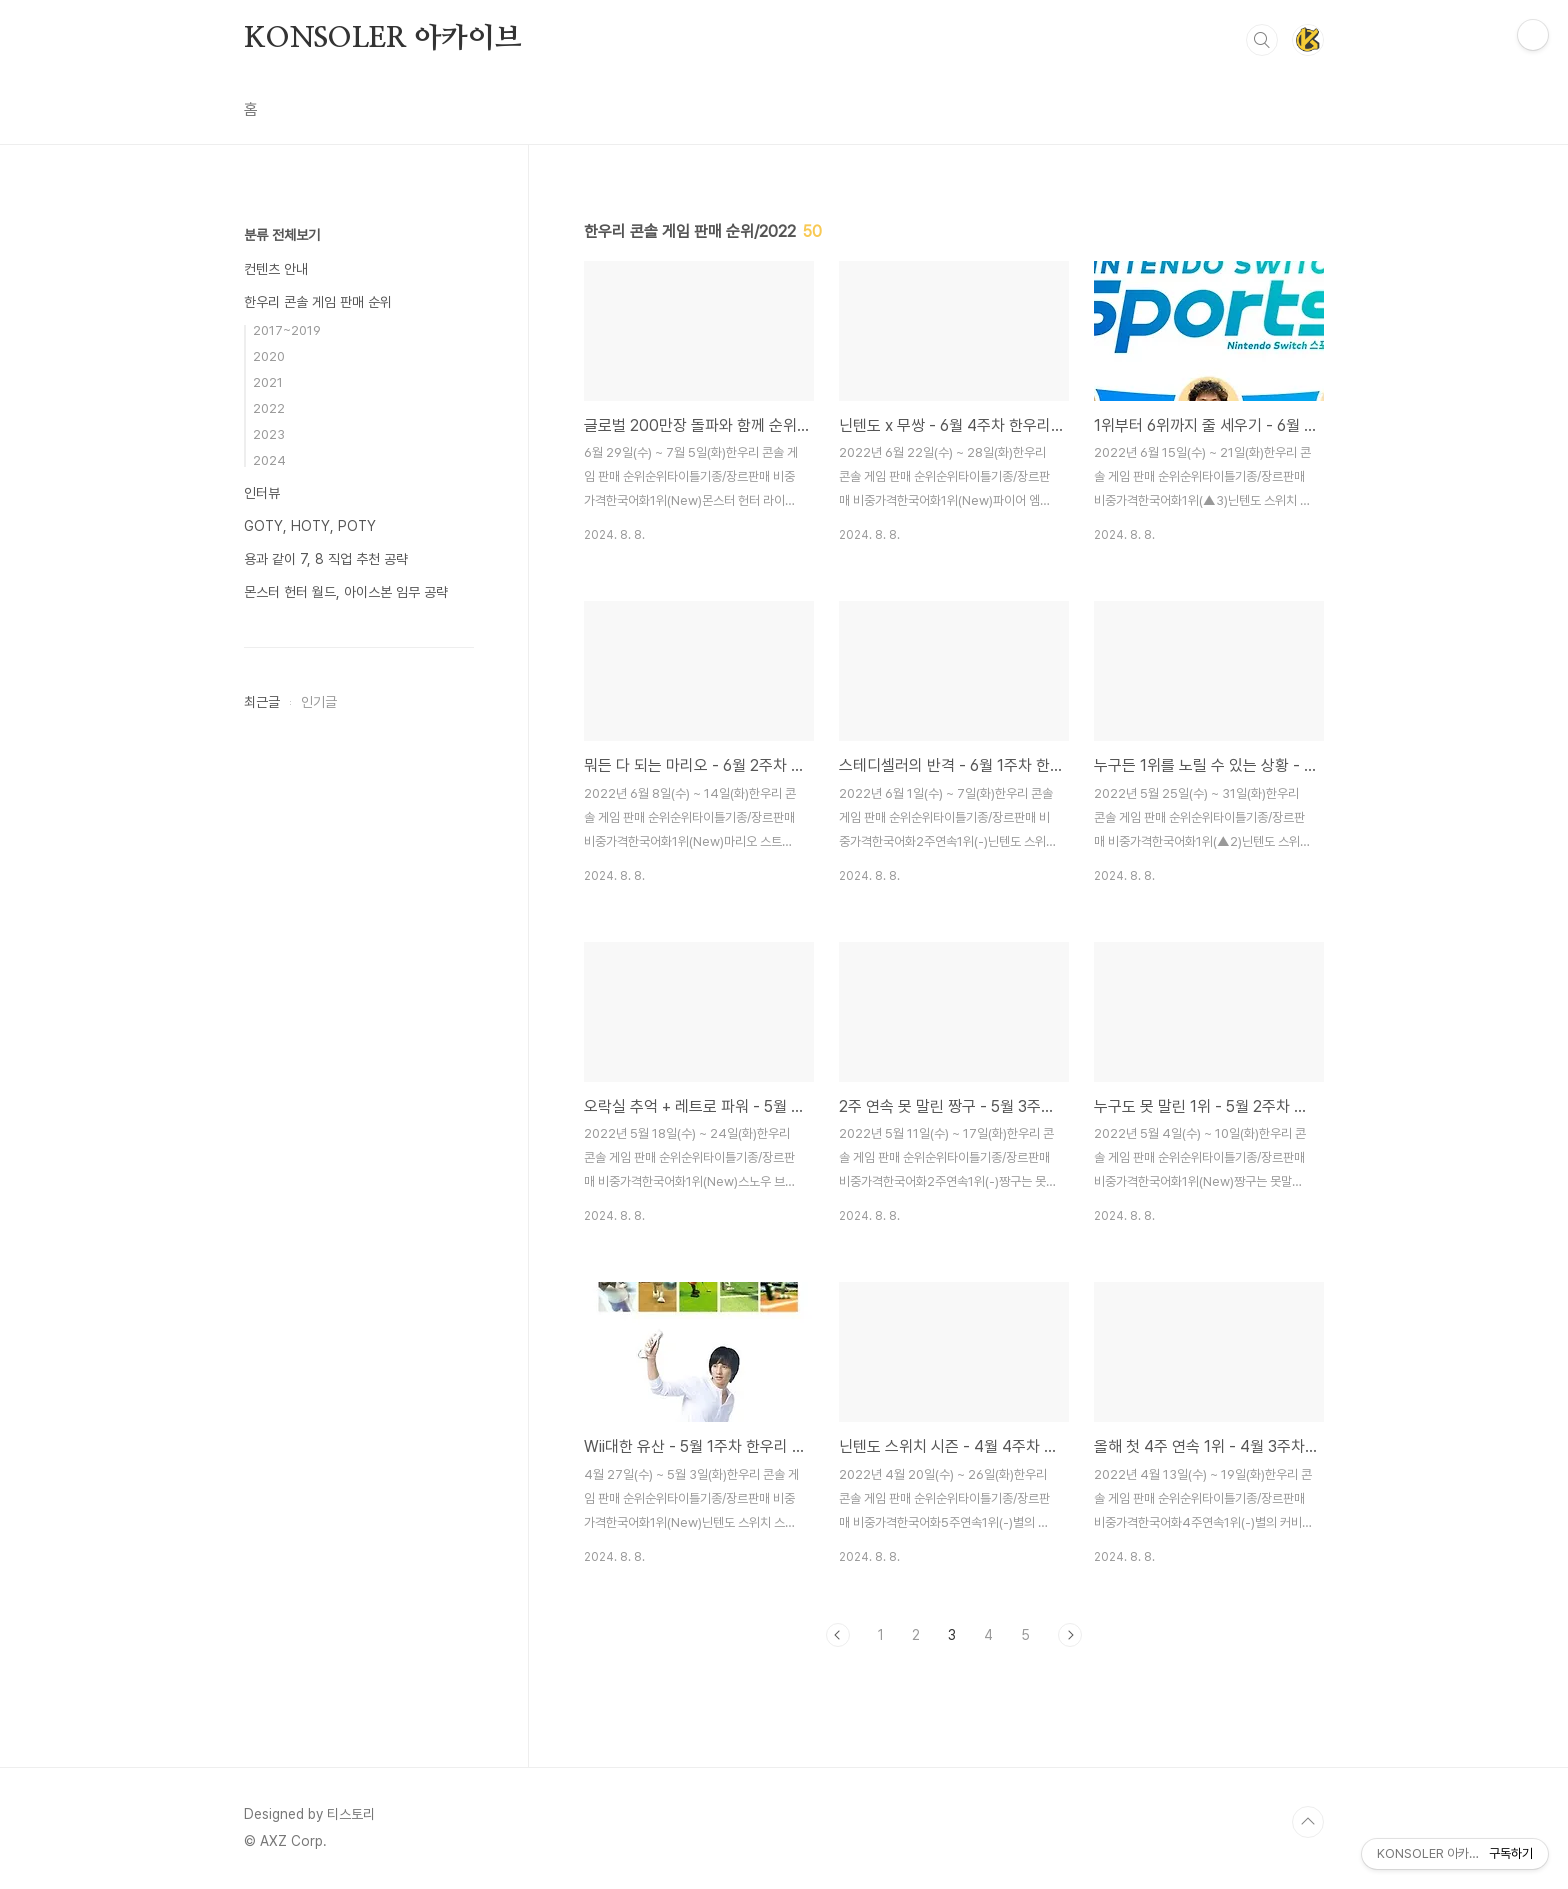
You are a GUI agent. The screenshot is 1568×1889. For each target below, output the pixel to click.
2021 (268, 382)
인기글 (319, 702)
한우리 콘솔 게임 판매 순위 (318, 302)
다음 (1070, 1635)
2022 (269, 408)
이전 (838, 1635)
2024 (269, 460)
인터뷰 (262, 493)
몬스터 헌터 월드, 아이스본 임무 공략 (346, 592)
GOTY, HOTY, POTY (310, 526)
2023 (269, 434)
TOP (1308, 1822)
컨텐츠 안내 (276, 269)
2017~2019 (287, 330)
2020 (269, 356)
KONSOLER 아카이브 (382, 39)
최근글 (262, 702)
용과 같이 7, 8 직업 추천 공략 (326, 559)
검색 (1262, 40)
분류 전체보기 (282, 235)
